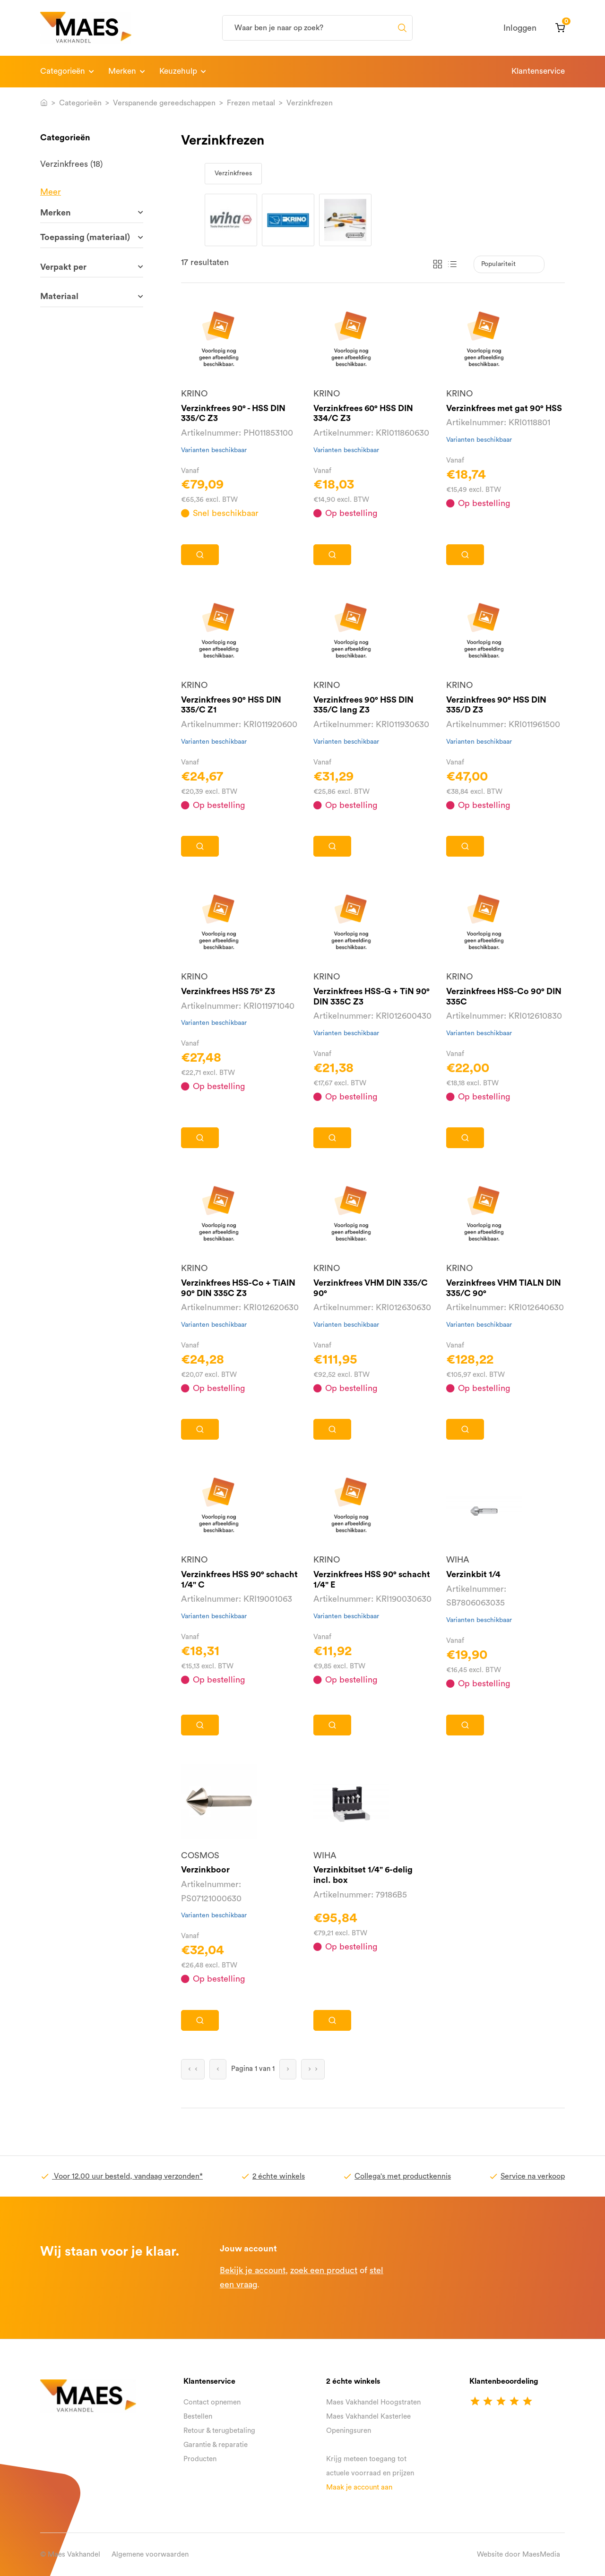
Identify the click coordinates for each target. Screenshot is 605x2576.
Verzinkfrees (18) (71, 164)
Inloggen (519, 28)
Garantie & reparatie (215, 2444)
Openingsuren (348, 2430)
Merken (122, 71)
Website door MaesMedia (518, 2554)
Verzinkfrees (233, 173)
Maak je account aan (359, 2487)
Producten (199, 2459)
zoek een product (323, 2270)
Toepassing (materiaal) (85, 237)
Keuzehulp (178, 71)
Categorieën (62, 71)
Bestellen (197, 2416)
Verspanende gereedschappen (164, 103)
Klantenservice (538, 71)
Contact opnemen (212, 2402)
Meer (50, 192)
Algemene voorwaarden (150, 2554)
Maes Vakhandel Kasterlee (368, 2416)
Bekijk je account (252, 2270)
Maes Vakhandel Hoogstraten (373, 2402)
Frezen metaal (251, 103)
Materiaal (59, 296)
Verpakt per (63, 267)
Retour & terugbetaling (219, 2430)
